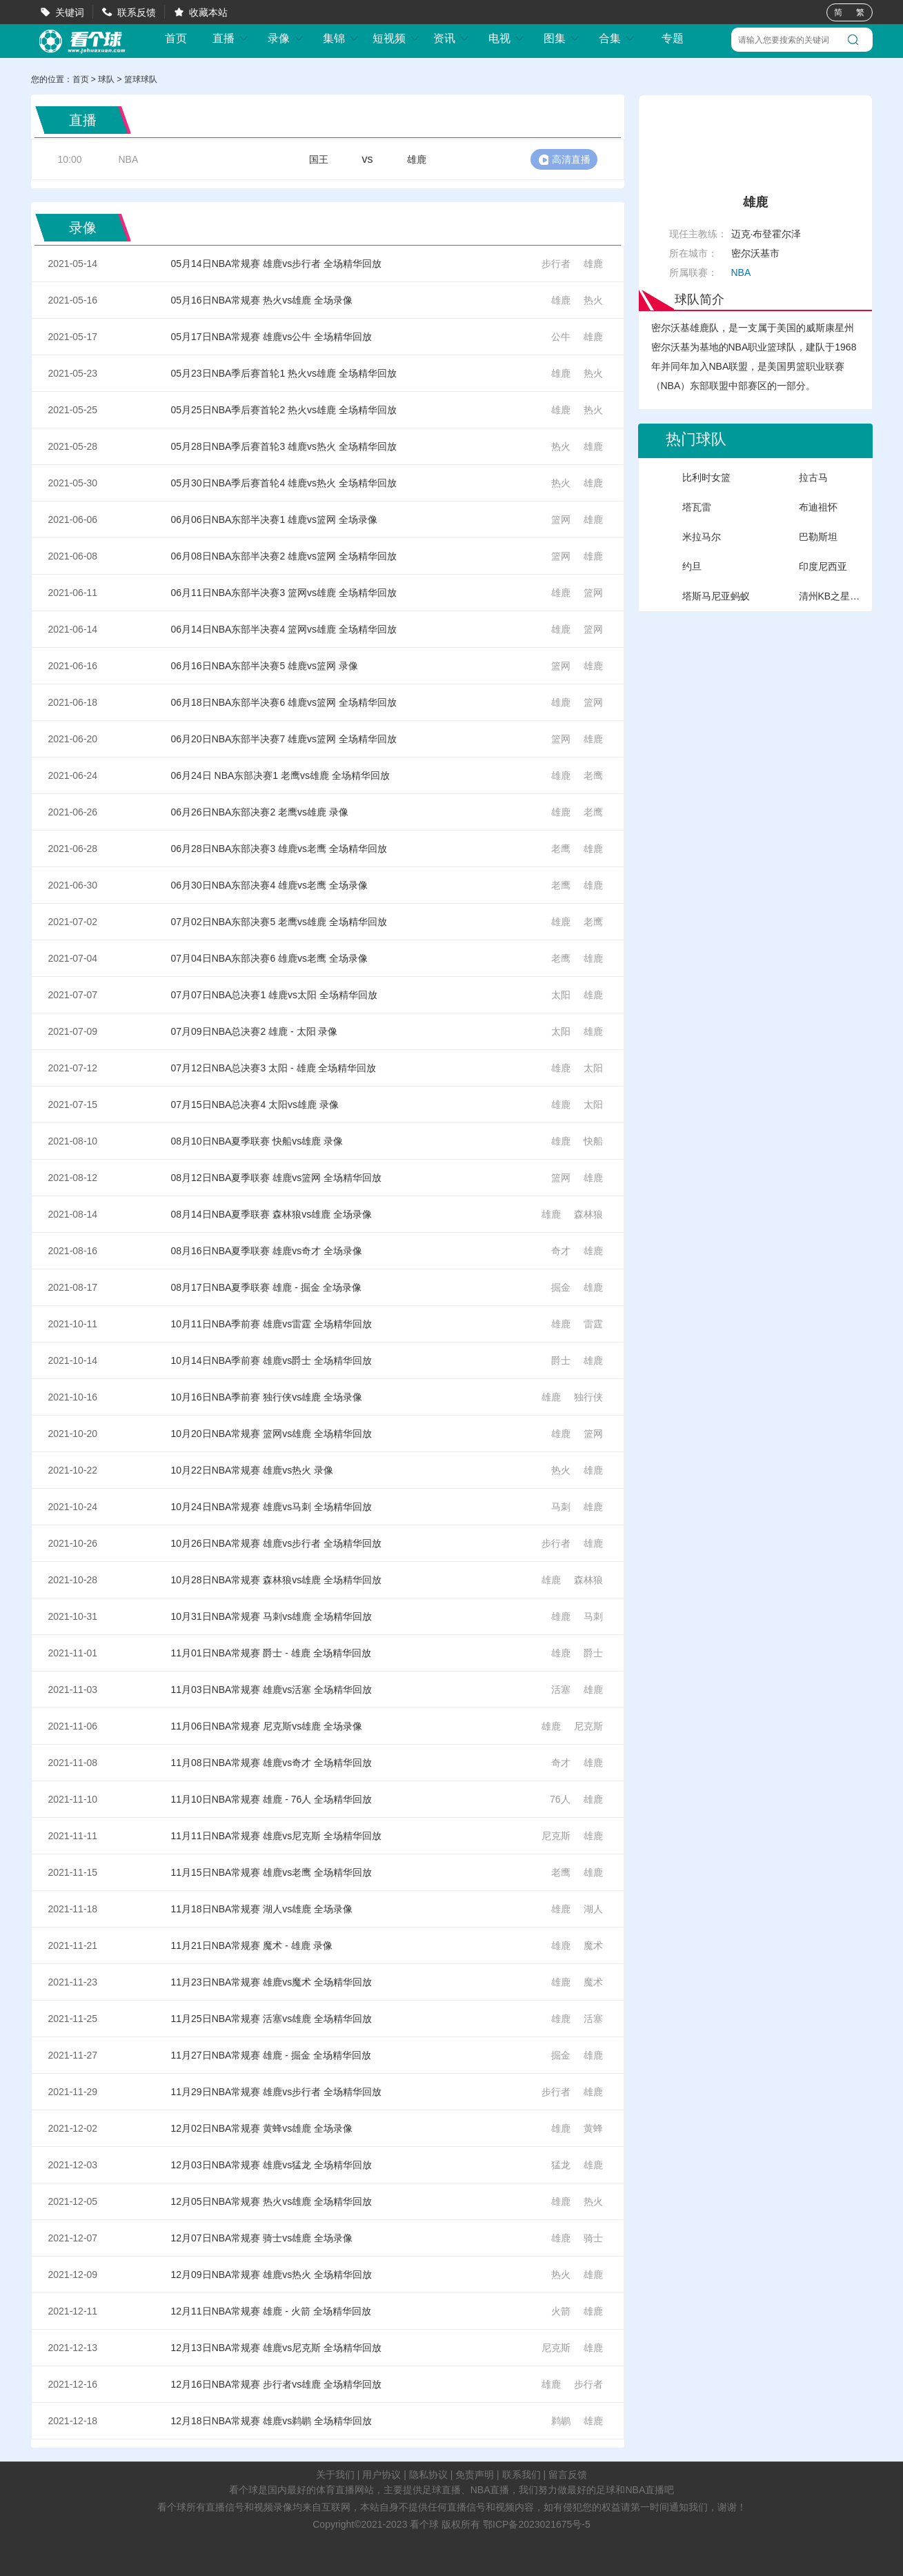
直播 (230, 38)
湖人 (593, 1908)
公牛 (560, 336)
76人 (560, 1799)
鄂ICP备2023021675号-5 (537, 2524)
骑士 (593, 2237)
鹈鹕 (560, 2420)
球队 (106, 79)
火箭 (560, 2311)
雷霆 (593, 1323)
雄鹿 (593, 263)
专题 (673, 38)
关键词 (69, 12)
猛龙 (560, 2164)
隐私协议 (428, 2474)
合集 (617, 38)
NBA (129, 159)
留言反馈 (567, 2474)
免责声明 (474, 2474)
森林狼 (588, 1214)
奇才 (560, 1250)
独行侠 (588, 1397)
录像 (286, 38)
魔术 (593, 1945)
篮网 (560, 519)
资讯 (451, 38)
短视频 (396, 38)
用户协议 (381, 2474)
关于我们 (335, 2474)
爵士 (560, 1360)
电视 (506, 38)
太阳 (560, 994)
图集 (561, 38)
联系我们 (521, 2474)
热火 (593, 300)
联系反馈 (136, 12)
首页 (176, 38)
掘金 (560, 1287)
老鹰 (593, 775)
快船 (593, 1141)
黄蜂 (593, 2128)
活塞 (560, 1689)
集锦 (341, 38)
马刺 (560, 1506)
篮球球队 (140, 79)
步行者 (556, 263)
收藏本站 (208, 12)
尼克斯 (588, 1726)
